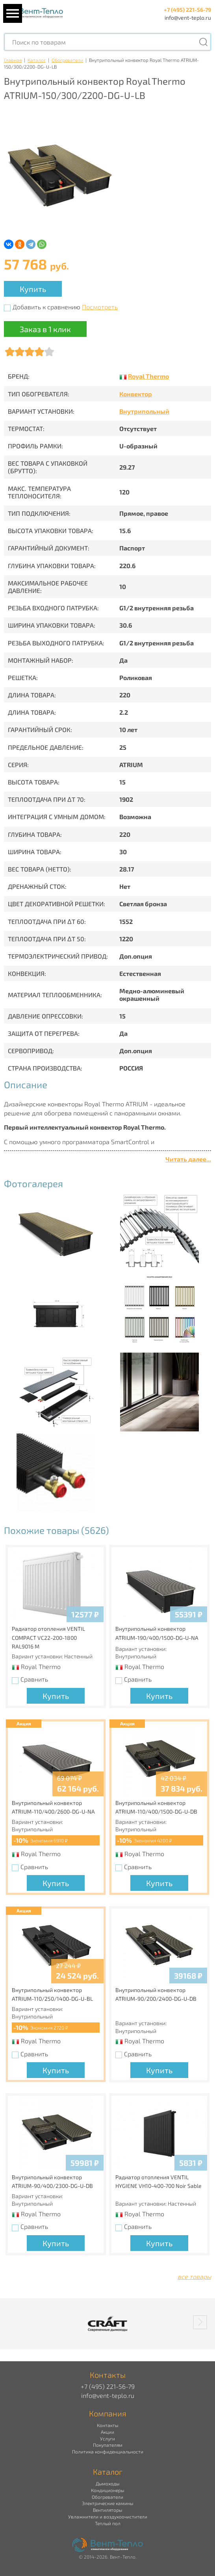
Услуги (107, 2438)
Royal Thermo (148, 376)
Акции (107, 2432)
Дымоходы (107, 2483)
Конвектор (135, 394)
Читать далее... (188, 1159)
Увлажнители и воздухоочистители (107, 2516)
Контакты (107, 2425)
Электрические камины (107, 2503)
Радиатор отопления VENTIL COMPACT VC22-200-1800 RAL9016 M (48, 1637)
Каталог (37, 60)
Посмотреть (100, 306)
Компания (107, 2413)
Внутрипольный (144, 411)
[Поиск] (203, 42)
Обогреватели (67, 60)
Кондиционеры (107, 2490)
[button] (200, 2322)
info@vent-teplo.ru (188, 17)
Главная (13, 60)
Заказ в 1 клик (45, 329)
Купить (33, 289)
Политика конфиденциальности (107, 2451)
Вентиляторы (107, 2510)
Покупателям (107, 2445)
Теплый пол (107, 2523)
